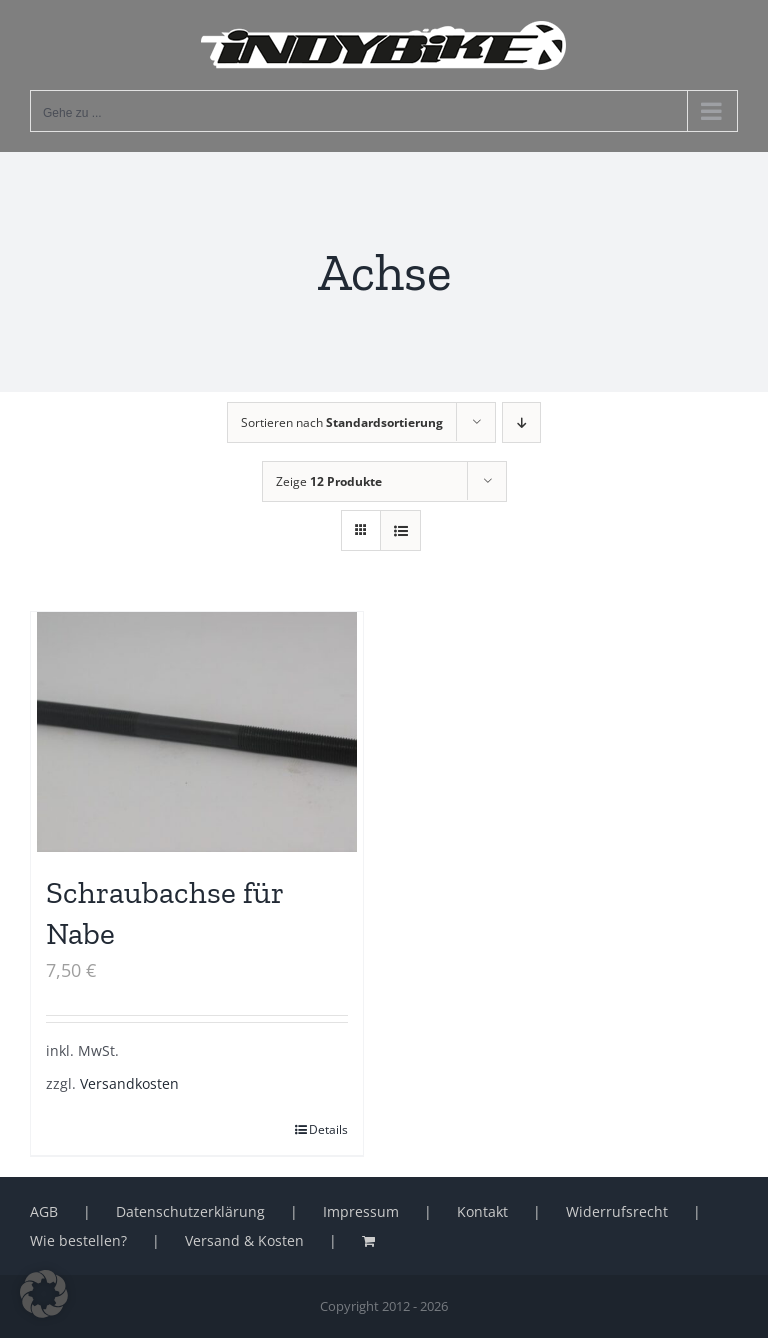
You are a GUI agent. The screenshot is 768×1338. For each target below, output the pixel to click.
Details (328, 1129)
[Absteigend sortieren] (521, 422)
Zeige (329, 481)
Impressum (361, 1211)
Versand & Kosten (244, 1240)
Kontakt (482, 1211)
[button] (44, 1294)
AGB (44, 1211)
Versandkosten (129, 1083)
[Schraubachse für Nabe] (197, 732)
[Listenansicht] (400, 530)
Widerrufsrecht (617, 1211)
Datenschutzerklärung (190, 1211)
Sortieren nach (342, 422)
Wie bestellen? (78, 1240)
